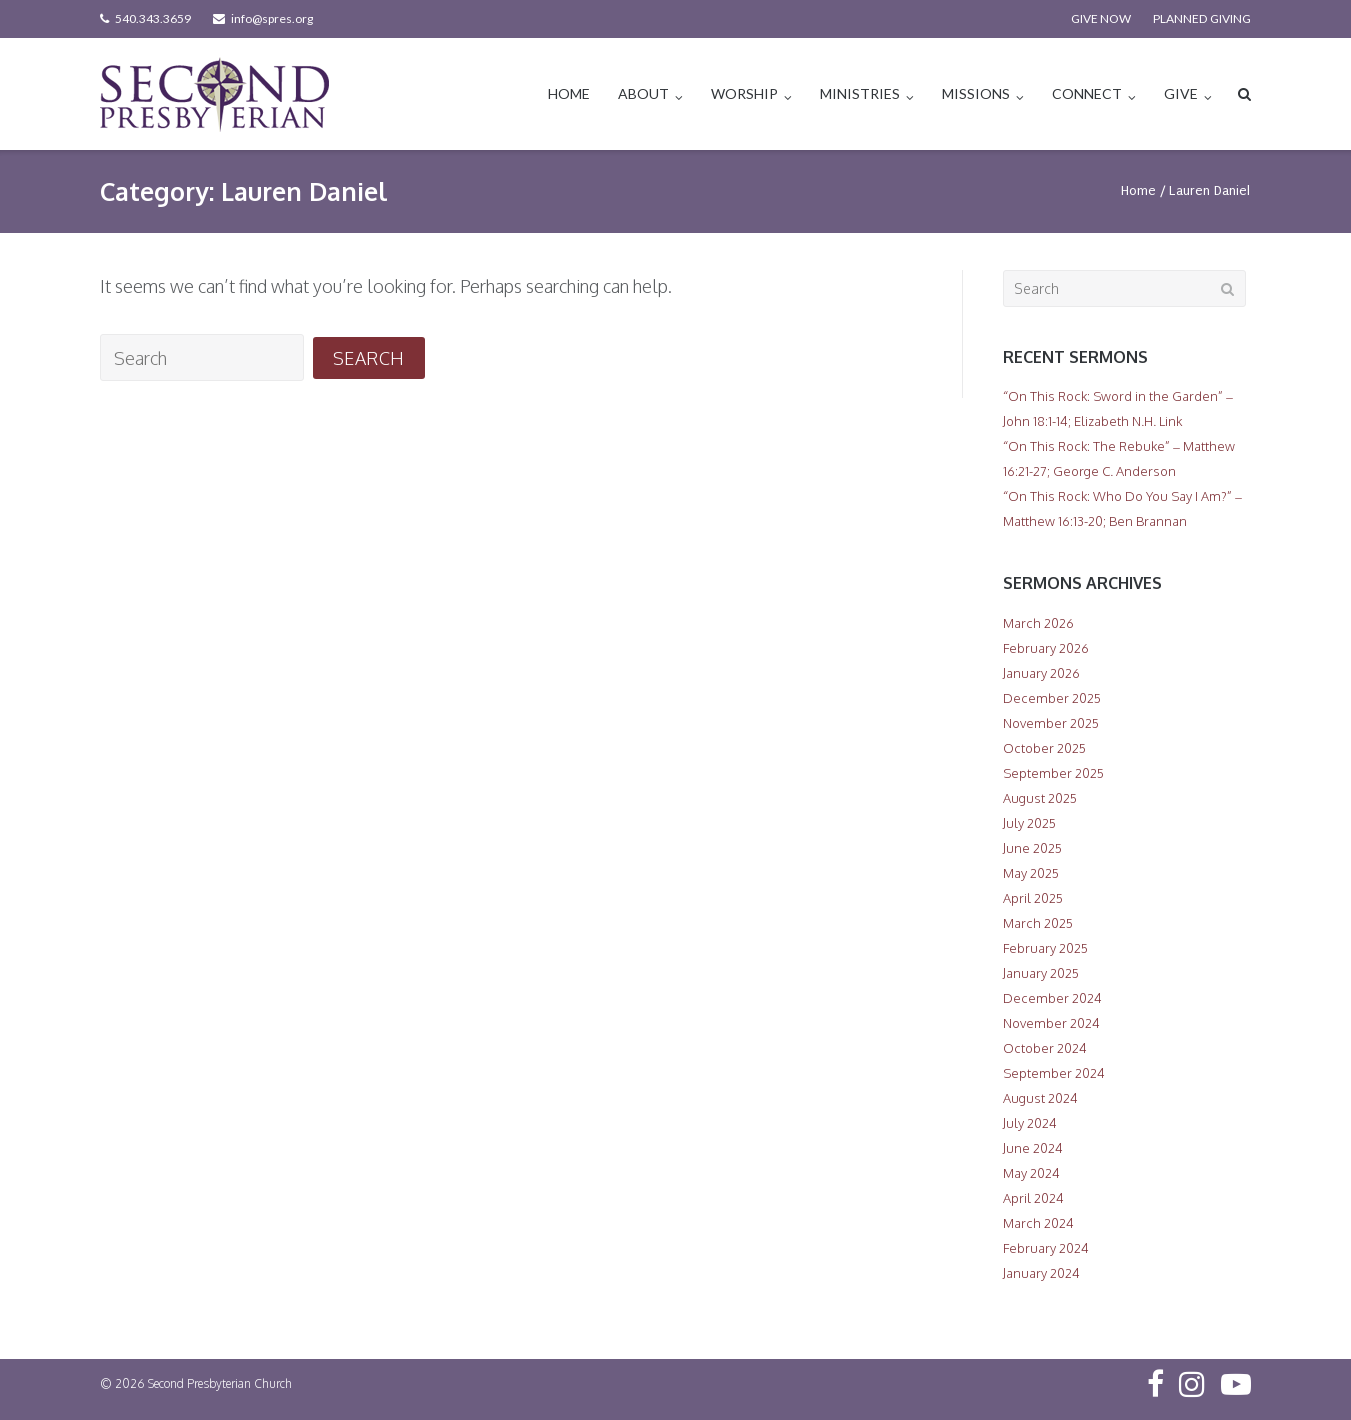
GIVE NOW (1101, 18)
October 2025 (1044, 748)
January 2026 (1041, 673)
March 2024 (1038, 1223)
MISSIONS (976, 93)
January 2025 (1041, 973)
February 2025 (1045, 948)
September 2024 (1054, 1073)
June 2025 (1032, 848)
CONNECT (1087, 93)
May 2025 (1031, 873)
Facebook (1155, 1384)
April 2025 (1033, 898)
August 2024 (1040, 1098)
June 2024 (1033, 1148)
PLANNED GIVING (1202, 18)
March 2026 (1038, 623)
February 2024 (1046, 1248)
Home (1138, 190)
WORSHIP (744, 93)
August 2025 (1040, 798)
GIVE (1181, 93)
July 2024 (1030, 1123)
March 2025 (1038, 923)
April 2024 (1033, 1198)
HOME (569, 93)
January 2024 (1041, 1273)
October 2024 (1045, 1048)
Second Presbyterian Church (220, 1383)
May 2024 (1031, 1173)
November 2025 (1051, 723)
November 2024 (1051, 1023)
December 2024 (1052, 998)
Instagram (1192, 1384)
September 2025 (1053, 773)
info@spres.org (272, 18)
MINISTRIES (860, 93)
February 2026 (1046, 648)
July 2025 (1029, 823)
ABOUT (643, 93)
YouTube (1236, 1384)
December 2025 (1052, 698)
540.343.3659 (153, 18)
